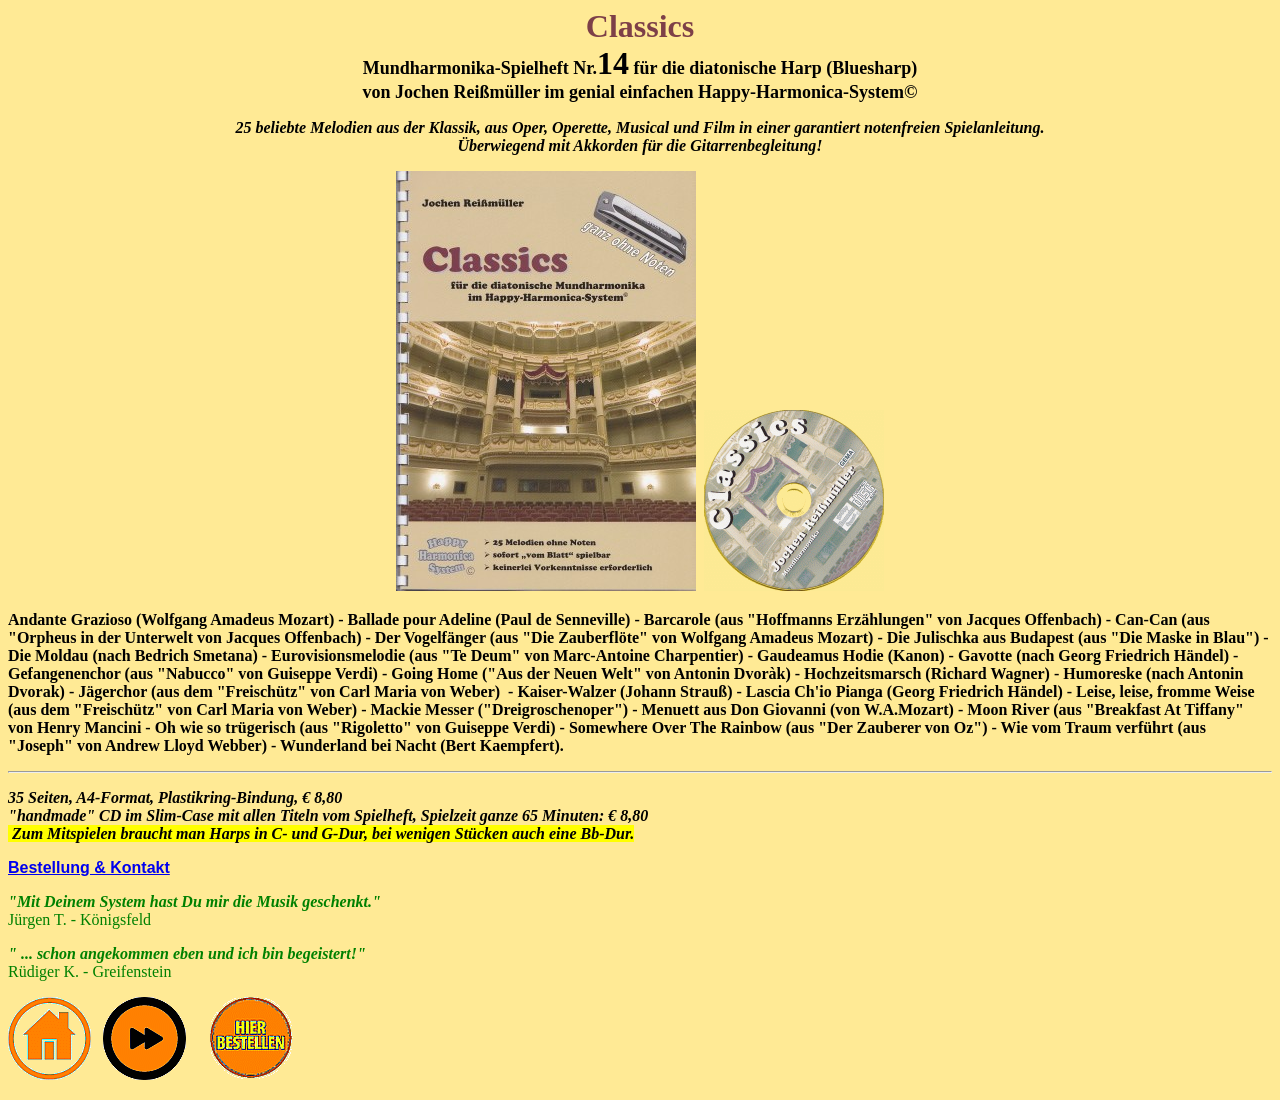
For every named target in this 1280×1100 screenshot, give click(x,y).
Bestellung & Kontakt (89, 867)
